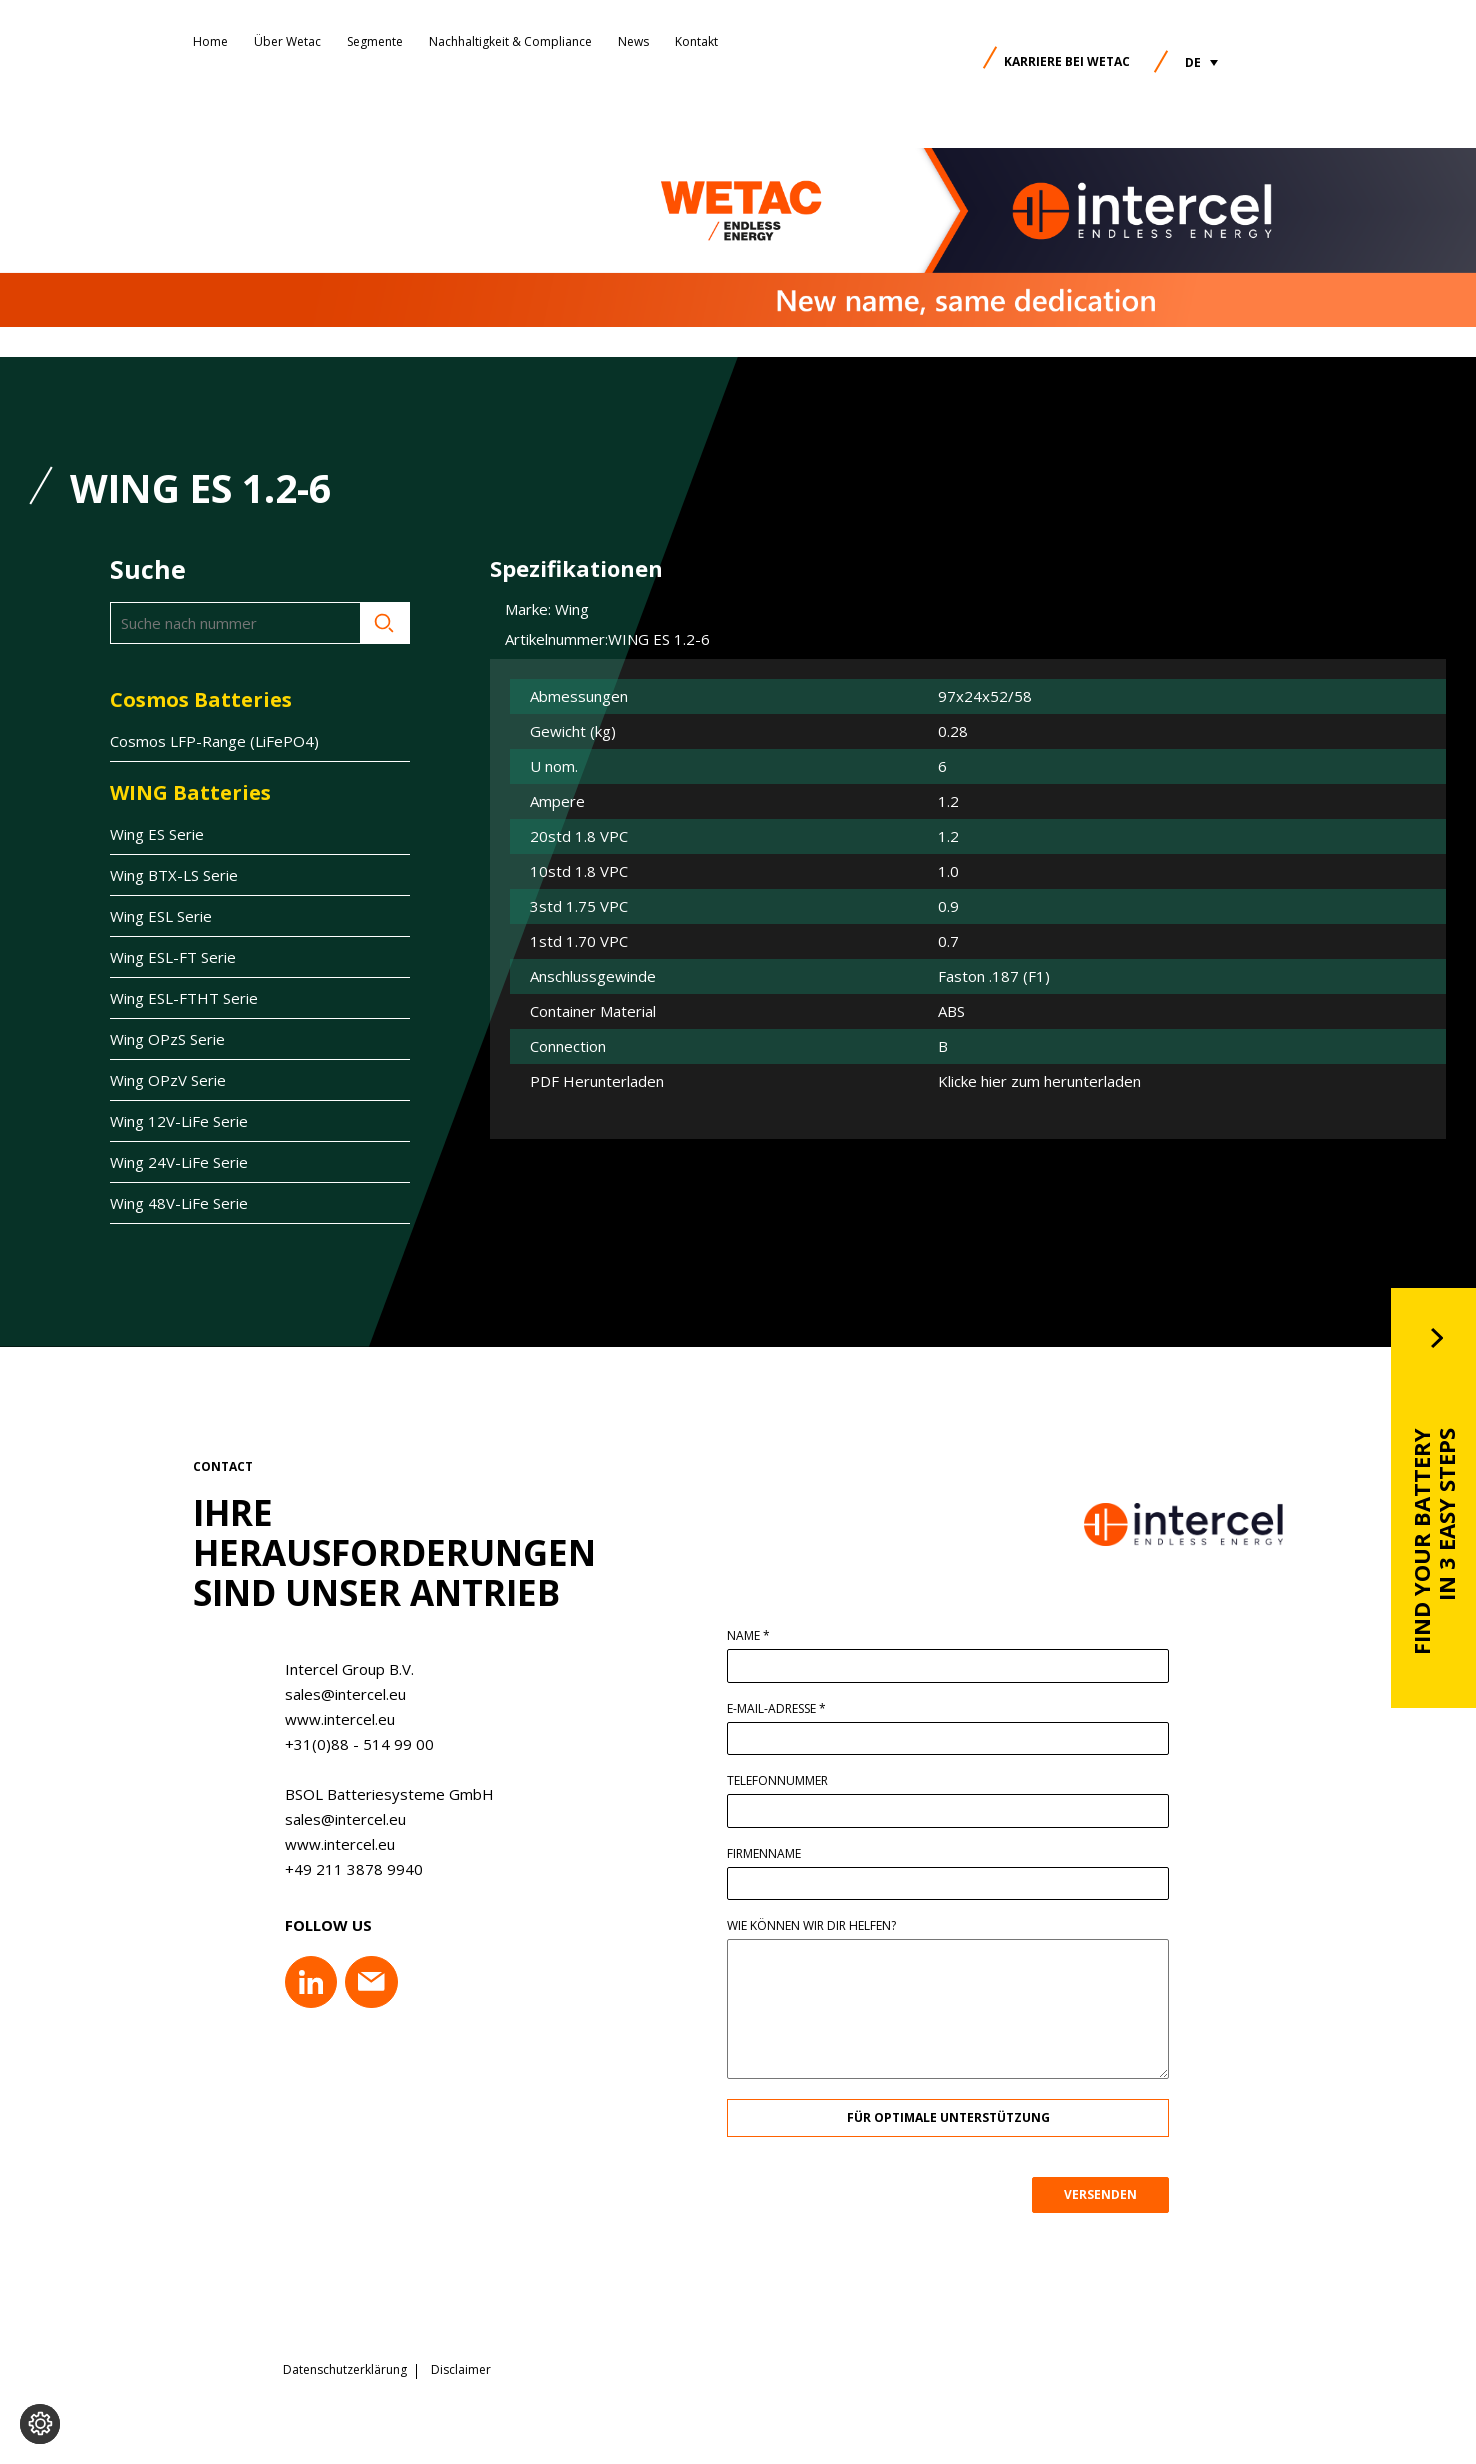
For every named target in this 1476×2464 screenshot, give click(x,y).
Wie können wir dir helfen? (827, 1926)
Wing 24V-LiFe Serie (179, 1162)
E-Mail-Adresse (792, 1709)
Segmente (375, 41)
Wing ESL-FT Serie (173, 957)
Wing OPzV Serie (168, 1080)
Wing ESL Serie (161, 916)
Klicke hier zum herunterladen (1039, 1081)
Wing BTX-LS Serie (174, 875)
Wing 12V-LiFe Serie (179, 1121)
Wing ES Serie (157, 834)
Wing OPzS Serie (167, 1039)
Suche (385, 623)
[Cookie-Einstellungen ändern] (40, 2424)
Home (210, 41)
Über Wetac (287, 41)
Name (764, 1636)
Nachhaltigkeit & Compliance (510, 41)
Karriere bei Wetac (1067, 61)
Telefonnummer (793, 1781)
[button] (1201, 62)
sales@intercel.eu (329, 1694)
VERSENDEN (1116, 2194)
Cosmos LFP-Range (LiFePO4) (214, 741)
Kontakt (696, 41)
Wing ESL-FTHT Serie (184, 998)
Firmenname (780, 1854)
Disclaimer (461, 2369)
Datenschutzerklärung (345, 2369)
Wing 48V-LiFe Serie (179, 1203)
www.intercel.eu (324, 1719)
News (633, 41)
